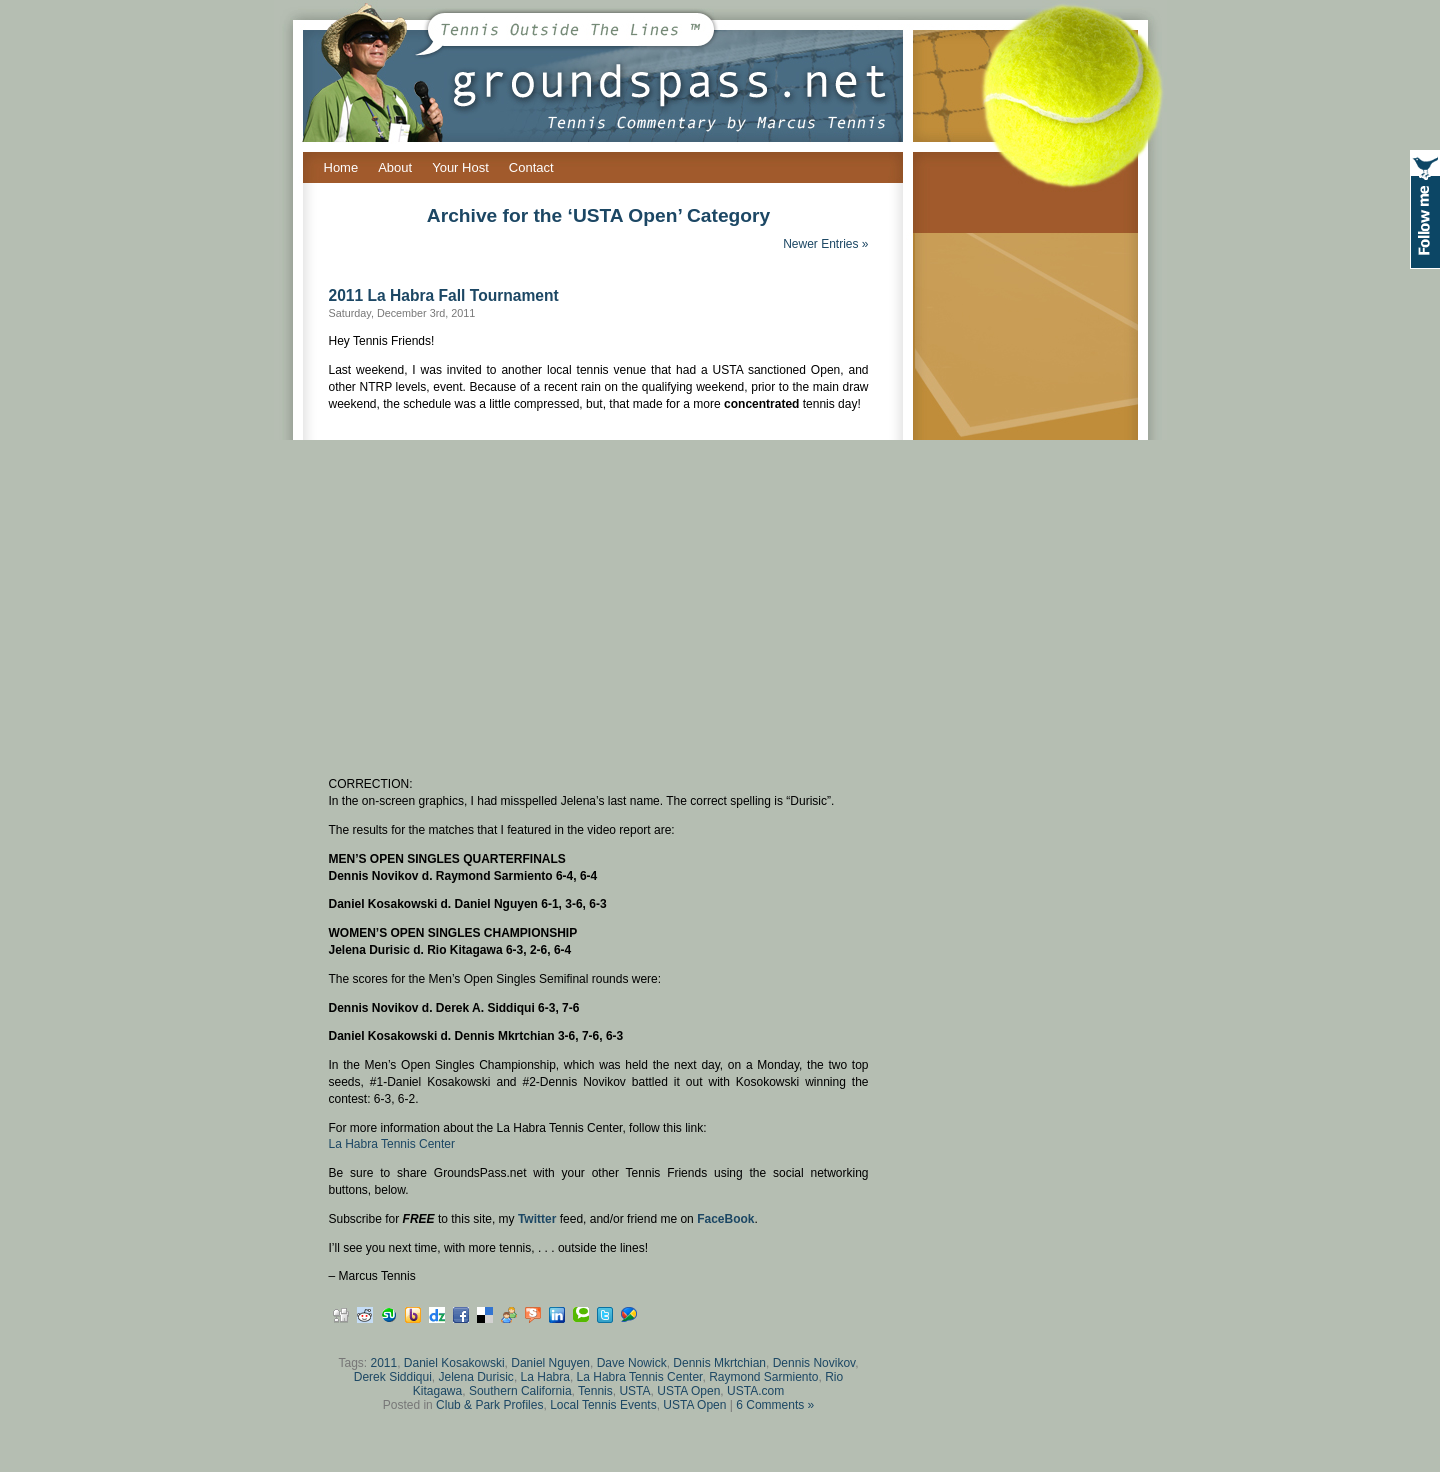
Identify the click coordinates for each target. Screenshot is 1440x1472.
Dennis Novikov (814, 1363)
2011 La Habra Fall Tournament (444, 295)
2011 (383, 1363)
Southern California (520, 1391)
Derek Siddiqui (393, 1377)
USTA (634, 1391)
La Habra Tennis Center (392, 1144)
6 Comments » (775, 1405)
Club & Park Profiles (489, 1405)
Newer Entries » (825, 244)
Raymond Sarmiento (763, 1377)
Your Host (460, 167)
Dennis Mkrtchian (719, 1363)
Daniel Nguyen (550, 1363)
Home (341, 167)
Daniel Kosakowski (454, 1363)
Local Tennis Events (603, 1405)
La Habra (545, 1377)
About (395, 167)
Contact (531, 167)
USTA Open (688, 1391)
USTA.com (755, 1391)
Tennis (595, 1391)
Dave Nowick (632, 1363)
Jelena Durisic (476, 1377)
